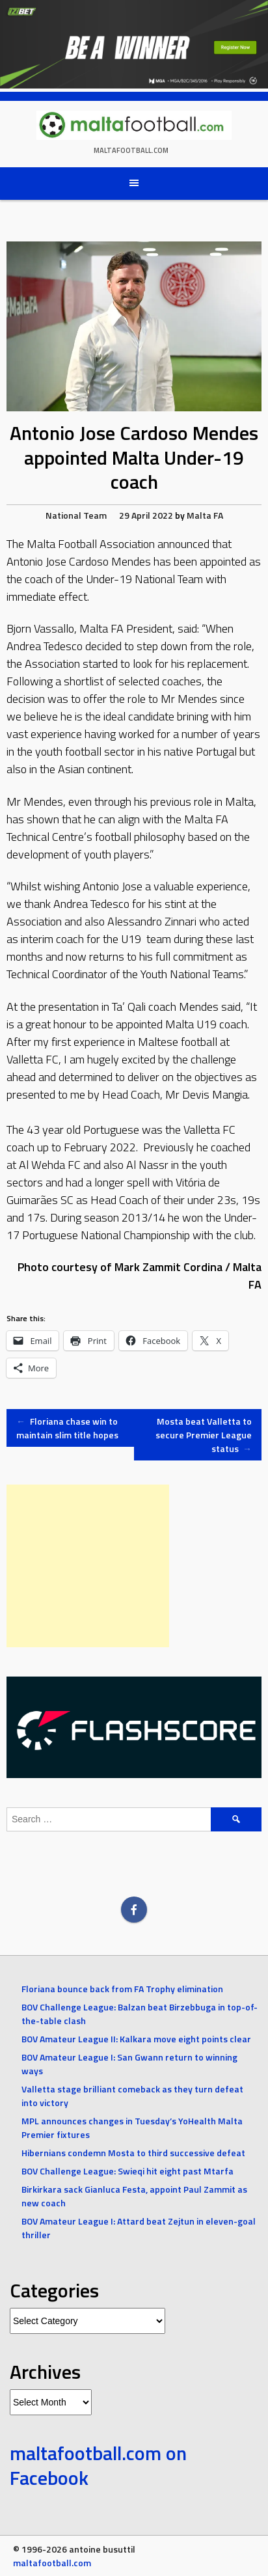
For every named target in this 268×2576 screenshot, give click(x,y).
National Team (76, 515)
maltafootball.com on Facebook (98, 2465)
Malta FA (205, 515)
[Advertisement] (88, 1566)
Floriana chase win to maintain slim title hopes (67, 1428)
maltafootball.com (131, 150)
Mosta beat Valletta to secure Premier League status (203, 1434)
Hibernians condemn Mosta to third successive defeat (133, 2152)
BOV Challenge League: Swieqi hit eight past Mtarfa (127, 2171)
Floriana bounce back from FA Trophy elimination (122, 1988)
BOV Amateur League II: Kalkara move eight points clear (136, 2039)
